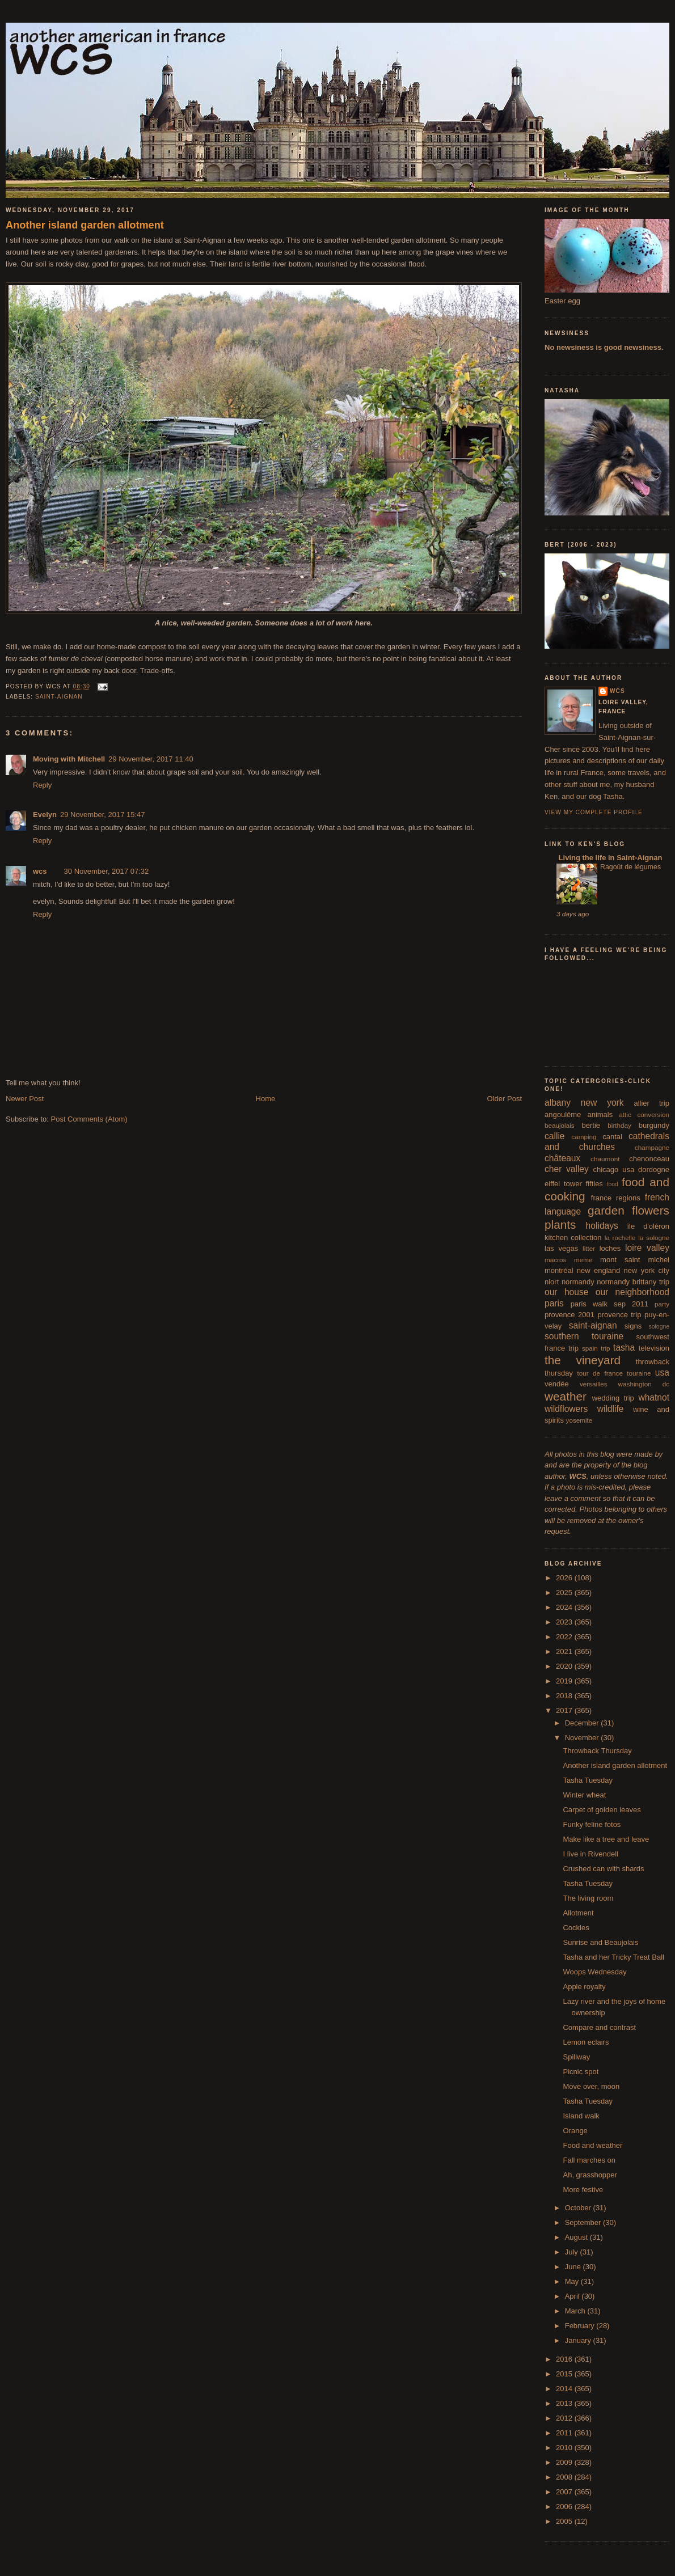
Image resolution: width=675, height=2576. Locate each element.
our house (566, 1292)
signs (633, 1326)
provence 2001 (569, 1314)
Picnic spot (580, 2071)
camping (583, 1136)
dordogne (653, 1169)
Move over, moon (591, 2086)
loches (610, 1248)
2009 (565, 2462)
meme (583, 1259)
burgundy (654, 1125)
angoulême (563, 1114)
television (654, 1348)
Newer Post (25, 1098)
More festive (583, 2189)
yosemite (579, 1420)
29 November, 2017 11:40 (150, 759)
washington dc (643, 1384)
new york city (646, 1270)
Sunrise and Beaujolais (600, 1942)
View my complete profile (594, 812)
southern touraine (584, 1336)
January (579, 2340)
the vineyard (583, 1360)
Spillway (576, 2057)
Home (266, 1098)
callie (555, 1136)
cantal (612, 1136)
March (576, 2311)
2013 (565, 2403)
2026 (565, 1577)
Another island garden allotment (85, 225)
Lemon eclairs (586, 2042)
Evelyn (45, 814)
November (583, 1737)
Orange (575, 2130)
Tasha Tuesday (587, 1780)
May (573, 2281)
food (612, 1184)
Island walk (581, 2116)
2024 (565, 1607)
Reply (42, 785)
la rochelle (620, 1237)
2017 (565, 1710)
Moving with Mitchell (69, 759)
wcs (40, 871)
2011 (565, 2433)
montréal (559, 1270)
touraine (639, 1373)
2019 (565, 1681)
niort (552, 1282)
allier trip (651, 1103)
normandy (578, 1282)
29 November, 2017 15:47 (102, 814)
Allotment (578, 1913)
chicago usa (613, 1169)
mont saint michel (634, 1259)
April (573, 2296)
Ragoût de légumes (630, 867)
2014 (565, 2388)
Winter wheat (584, 1795)
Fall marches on (589, 2160)
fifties (594, 1183)
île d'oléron (648, 1226)
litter (589, 1248)
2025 (565, 1592)
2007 (565, 2492)
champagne (652, 1147)
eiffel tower (563, 1183)
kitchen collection (573, 1237)
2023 (565, 1622)
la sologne (653, 1237)
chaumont (604, 1158)
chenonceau (649, 1158)
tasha (624, 1347)
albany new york (584, 1102)
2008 (565, 2477)
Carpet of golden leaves (601, 1809)
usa (662, 1372)
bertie (591, 1125)
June (574, 2266)
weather (566, 1396)
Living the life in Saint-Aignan (609, 857)
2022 (565, 1636)
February (581, 2325)
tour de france (600, 1373)
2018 (565, 1695)
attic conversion (644, 1114)
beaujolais (560, 1125)
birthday (619, 1125)
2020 (565, 1666)
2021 (565, 1651)
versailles (594, 1384)
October (579, 2207)
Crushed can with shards (603, 1868)
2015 (565, 2374)
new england (598, 1270)
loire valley (647, 1248)
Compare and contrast (599, 2027)
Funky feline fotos (592, 1824)
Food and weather (592, 2145)
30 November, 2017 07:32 (106, 871)
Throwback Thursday (597, 1750)
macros (555, 1259)
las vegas (561, 1248)
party (662, 1304)
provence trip (619, 1314)
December (583, 1723)
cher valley (567, 1169)
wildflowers (566, 1409)
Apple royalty (584, 1986)
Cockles (576, 1927)
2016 (565, 2359)
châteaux (562, 1158)
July (572, 2252)
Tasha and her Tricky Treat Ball (613, 1957)
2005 (565, 2521)
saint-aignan (59, 696)
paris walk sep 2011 (609, 1304)
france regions (615, 1198)
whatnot (653, 1397)
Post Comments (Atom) (89, 1119)
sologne (659, 1326)
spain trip (596, 1348)
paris (554, 1303)
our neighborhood (632, 1292)
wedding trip (613, 1398)
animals (600, 1114)
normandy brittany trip (633, 1282)
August (577, 2237)
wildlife (610, 1409)
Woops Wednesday (594, 1972)
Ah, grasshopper (590, 2175)
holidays (602, 1225)
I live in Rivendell (590, 1854)
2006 (565, 2506)
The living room (588, 1898)
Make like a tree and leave (606, 1839)
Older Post (504, 1098)
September (584, 2222)
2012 (565, 2418)
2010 (565, 2447)
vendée (557, 1384)
